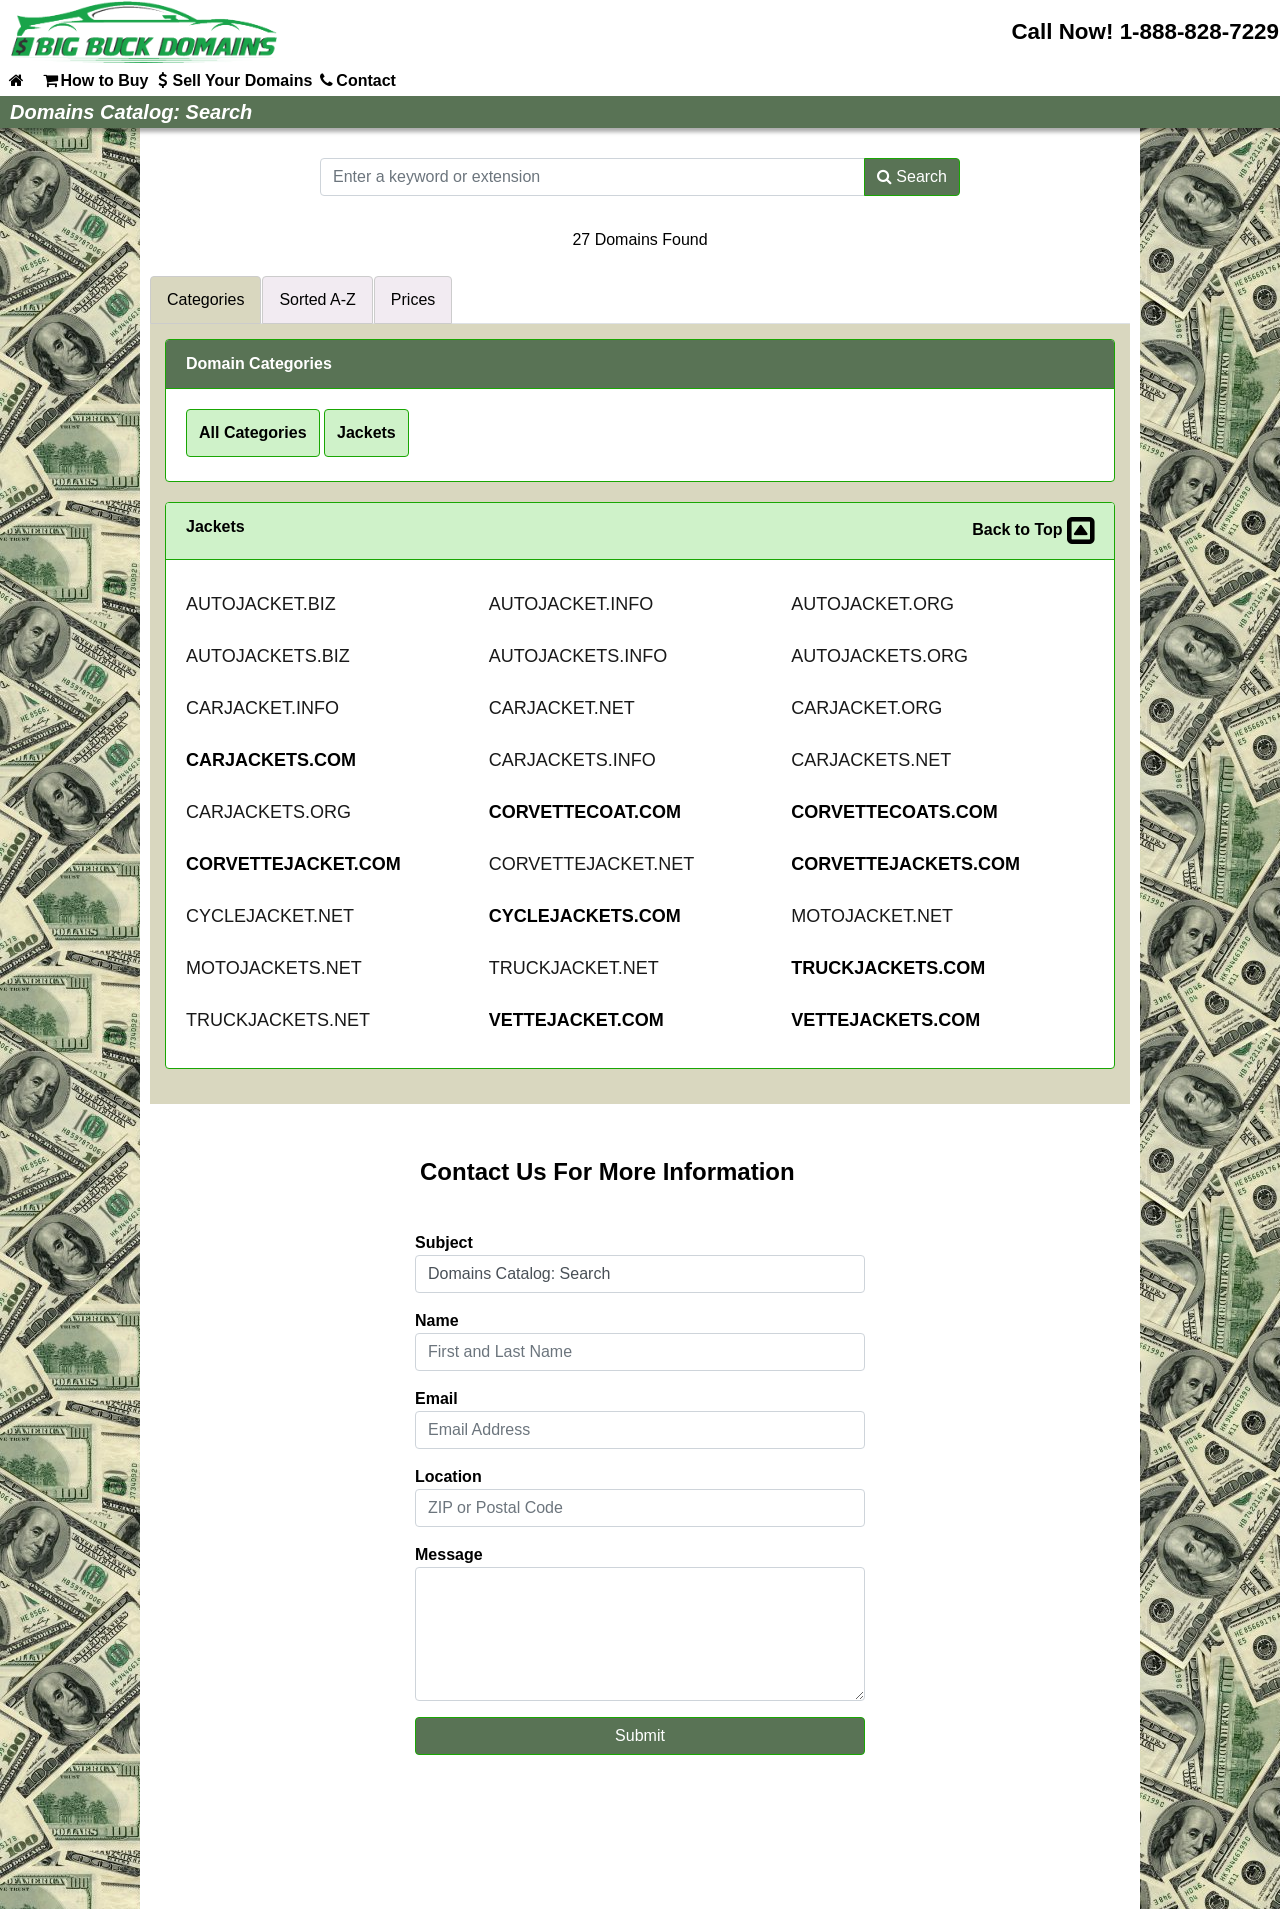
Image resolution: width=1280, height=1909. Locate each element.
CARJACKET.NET (562, 708)
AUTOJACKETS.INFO (578, 656)
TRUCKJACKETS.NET (278, 1020)
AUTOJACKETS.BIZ (268, 656)
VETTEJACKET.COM (576, 1020)
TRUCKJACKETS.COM (888, 968)
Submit (640, 1735)
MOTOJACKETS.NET (274, 968)
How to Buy (94, 80)
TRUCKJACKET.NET (574, 968)
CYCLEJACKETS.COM (585, 916)
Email (436, 1398)
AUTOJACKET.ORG (872, 604)
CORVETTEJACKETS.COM (905, 864)
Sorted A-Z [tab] (317, 299)
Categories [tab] (205, 299)
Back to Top (1033, 531)
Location (448, 1476)
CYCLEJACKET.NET (270, 916)
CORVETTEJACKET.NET (592, 864)
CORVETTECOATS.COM (894, 812)
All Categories (253, 432)
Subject (444, 1242)
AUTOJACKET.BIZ (261, 604)
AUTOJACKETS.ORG (879, 656)
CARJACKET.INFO (262, 708)
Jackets (366, 432)
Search (912, 176)
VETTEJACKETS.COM (885, 1020)
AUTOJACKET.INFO (571, 604)
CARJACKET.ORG (866, 708)
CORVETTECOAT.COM (585, 812)
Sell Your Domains (232, 80)
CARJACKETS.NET (871, 760)
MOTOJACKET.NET (872, 916)
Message (449, 1554)
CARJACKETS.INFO (572, 760)
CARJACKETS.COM (271, 760)
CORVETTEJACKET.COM (293, 864)
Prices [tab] (413, 299)
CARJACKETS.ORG (268, 812)
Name (437, 1320)
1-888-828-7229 (1199, 31)
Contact (356, 80)
